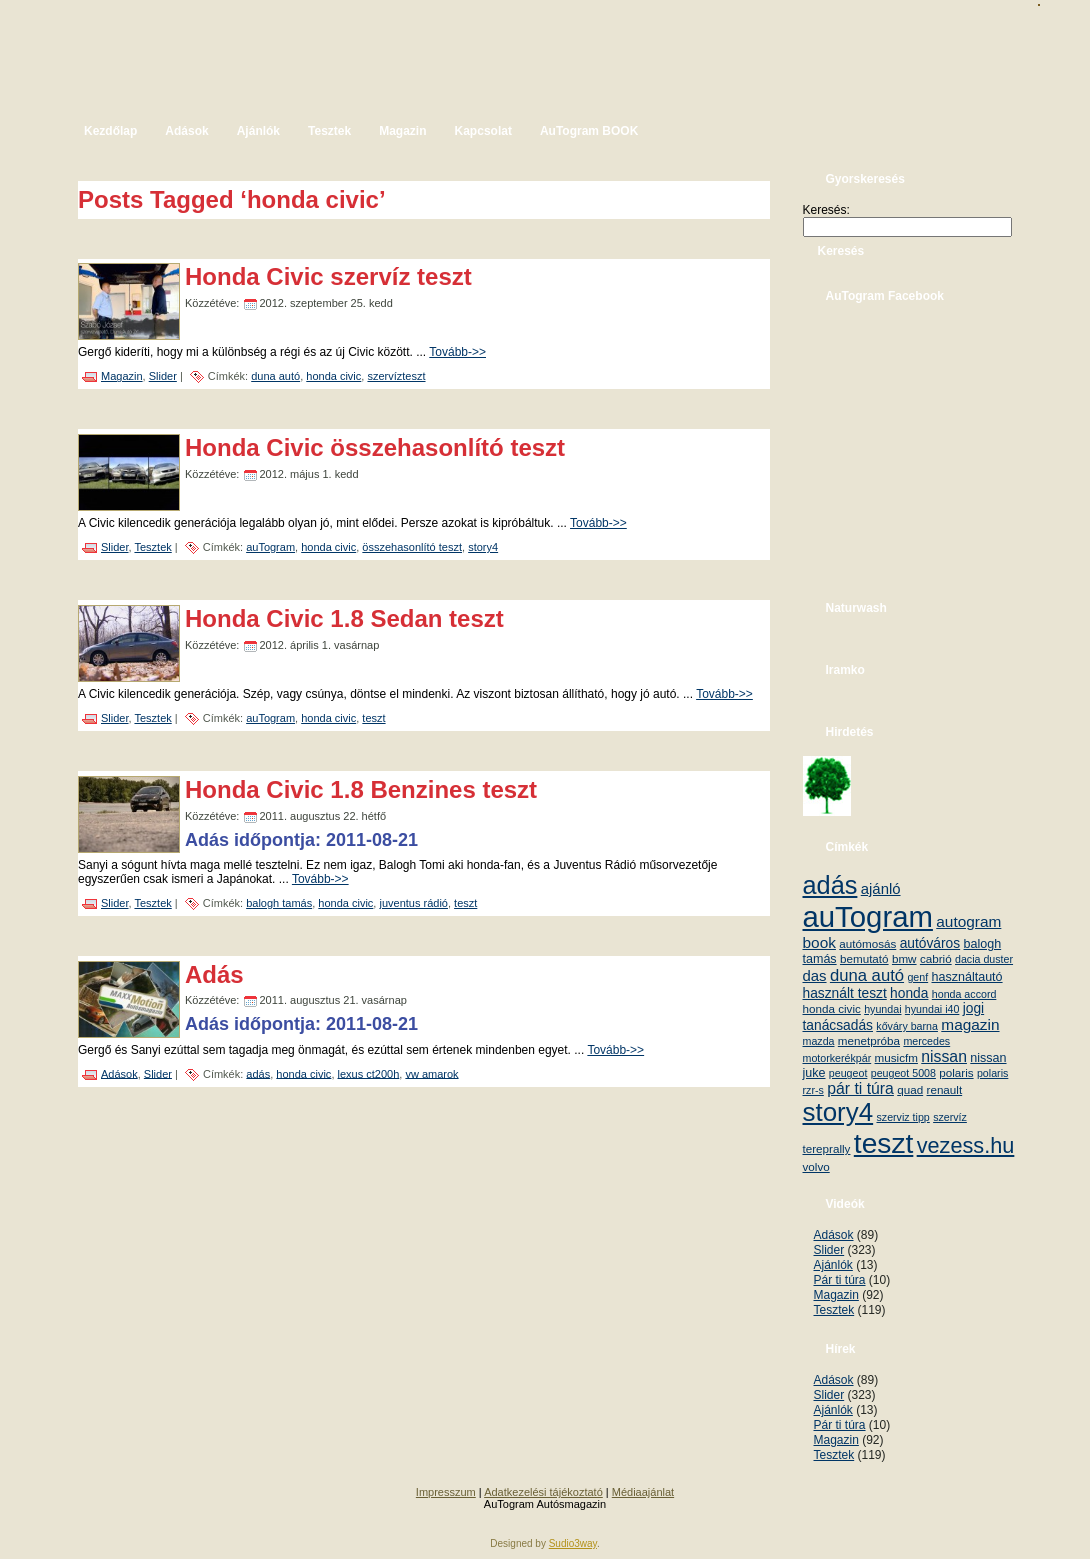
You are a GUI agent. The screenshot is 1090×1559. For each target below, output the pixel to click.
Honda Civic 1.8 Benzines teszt (361, 789)
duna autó (275, 376)
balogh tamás (279, 903)
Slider (163, 376)
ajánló (881, 888)
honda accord (964, 994)
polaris (956, 1072)
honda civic (333, 376)
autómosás (867, 943)
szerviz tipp (902, 1117)
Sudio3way (573, 1543)
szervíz (950, 1117)
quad (910, 1089)
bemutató (864, 958)
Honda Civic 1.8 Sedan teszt (344, 618)
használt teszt (845, 993)
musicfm (896, 1057)
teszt (373, 718)
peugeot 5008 (903, 1073)
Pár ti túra (840, 1280)
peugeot (848, 1073)
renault (945, 1089)
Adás (214, 974)
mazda (819, 1041)
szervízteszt (396, 376)
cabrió (936, 958)
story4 (483, 547)
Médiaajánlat (643, 1492)
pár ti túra (860, 1088)
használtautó (967, 977)
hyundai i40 (932, 1009)
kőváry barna (907, 1026)
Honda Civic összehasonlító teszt (375, 447)
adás (258, 1073)
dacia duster (984, 959)
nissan (944, 1056)
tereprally (827, 1148)
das (815, 975)
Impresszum (446, 1492)
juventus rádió (413, 903)
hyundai (882, 1009)
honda (909, 993)
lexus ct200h (369, 1073)
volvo (816, 1166)
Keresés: (826, 210)
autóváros (930, 943)
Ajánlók (833, 1265)
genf (917, 977)
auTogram (270, 547)
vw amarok (431, 1073)
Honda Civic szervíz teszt (328, 276)
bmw (904, 958)
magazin (970, 1024)
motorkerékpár (837, 1058)
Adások (119, 1073)
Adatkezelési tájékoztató (543, 1492)
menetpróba (869, 1040)
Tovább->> (457, 352)
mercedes (926, 1041)
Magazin (122, 376)
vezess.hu (966, 1145)
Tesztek (152, 547)
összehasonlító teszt (412, 547)
